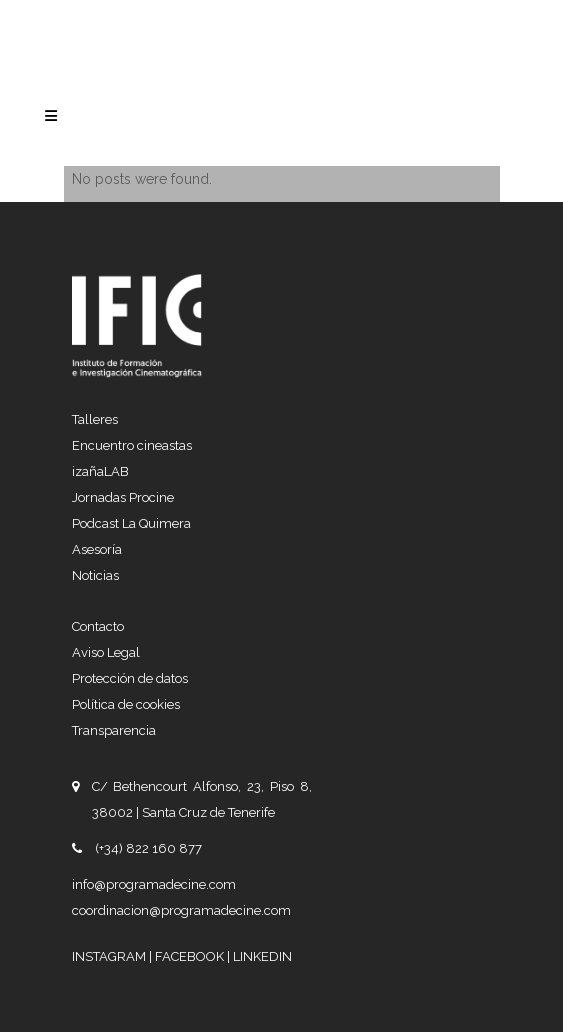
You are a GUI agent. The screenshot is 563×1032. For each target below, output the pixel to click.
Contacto (98, 626)
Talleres (95, 419)
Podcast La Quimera (131, 523)
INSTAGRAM (110, 956)
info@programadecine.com (154, 884)
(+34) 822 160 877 (148, 848)
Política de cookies (126, 704)
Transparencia (114, 730)
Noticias (95, 575)
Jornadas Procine (123, 497)
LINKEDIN (262, 956)
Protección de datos (130, 678)
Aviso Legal (106, 652)
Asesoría (97, 549)
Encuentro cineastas (132, 445)
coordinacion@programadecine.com (181, 910)
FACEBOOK (191, 956)
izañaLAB (100, 471)
